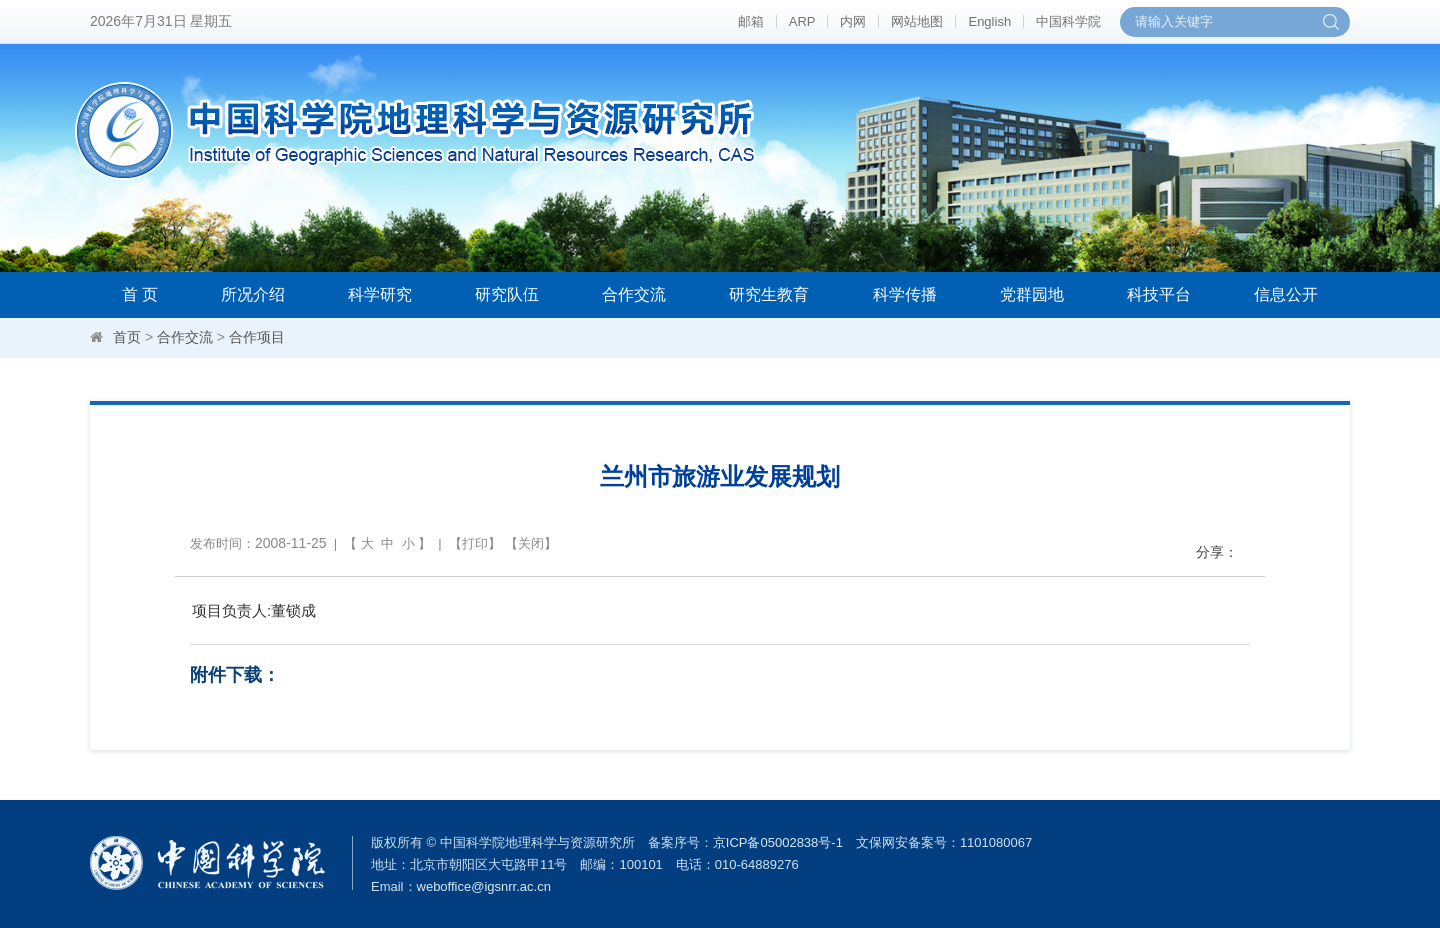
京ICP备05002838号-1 (778, 842)
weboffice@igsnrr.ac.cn (484, 886)
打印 (475, 543)
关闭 (531, 543)
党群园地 (1032, 294)
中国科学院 (1068, 21)
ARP (802, 21)
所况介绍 (253, 294)
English (989, 21)
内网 (853, 21)
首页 (127, 337)
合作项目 (257, 337)
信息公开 (1286, 294)
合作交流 (634, 294)
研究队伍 (507, 294)
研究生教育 (769, 294)
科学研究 (380, 294)
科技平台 (1159, 294)
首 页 (140, 294)
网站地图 (917, 21)
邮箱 (751, 21)
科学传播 (905, 294)
